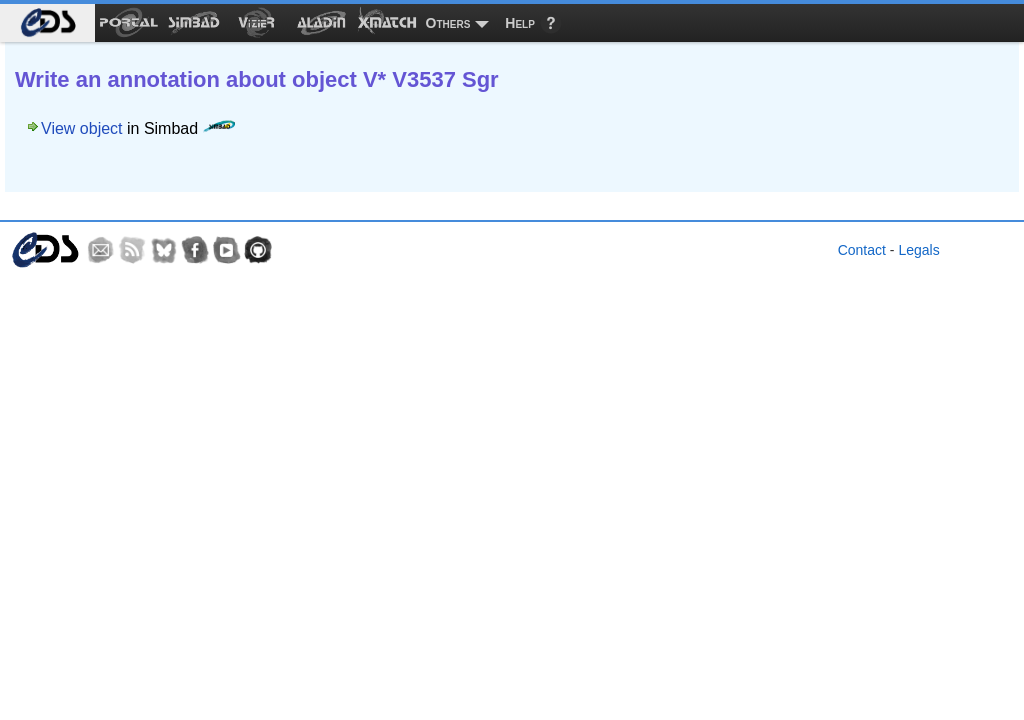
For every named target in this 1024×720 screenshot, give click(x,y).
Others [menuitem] (448, 23)
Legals (918, 250)
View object (82, 128)
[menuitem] (47, 23)
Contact (862, 250)
